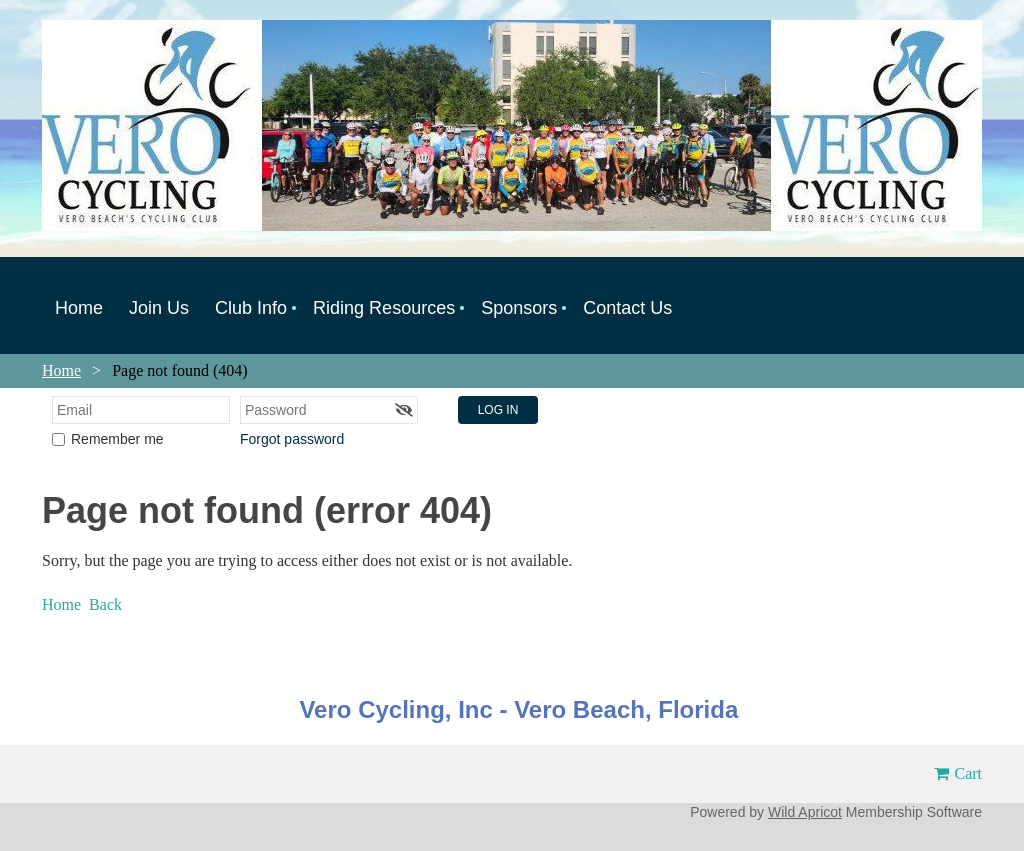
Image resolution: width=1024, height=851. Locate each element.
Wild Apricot (805, 812)
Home (61, 370)
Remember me (117, 439)
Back (105, 604)
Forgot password (292, 439)
